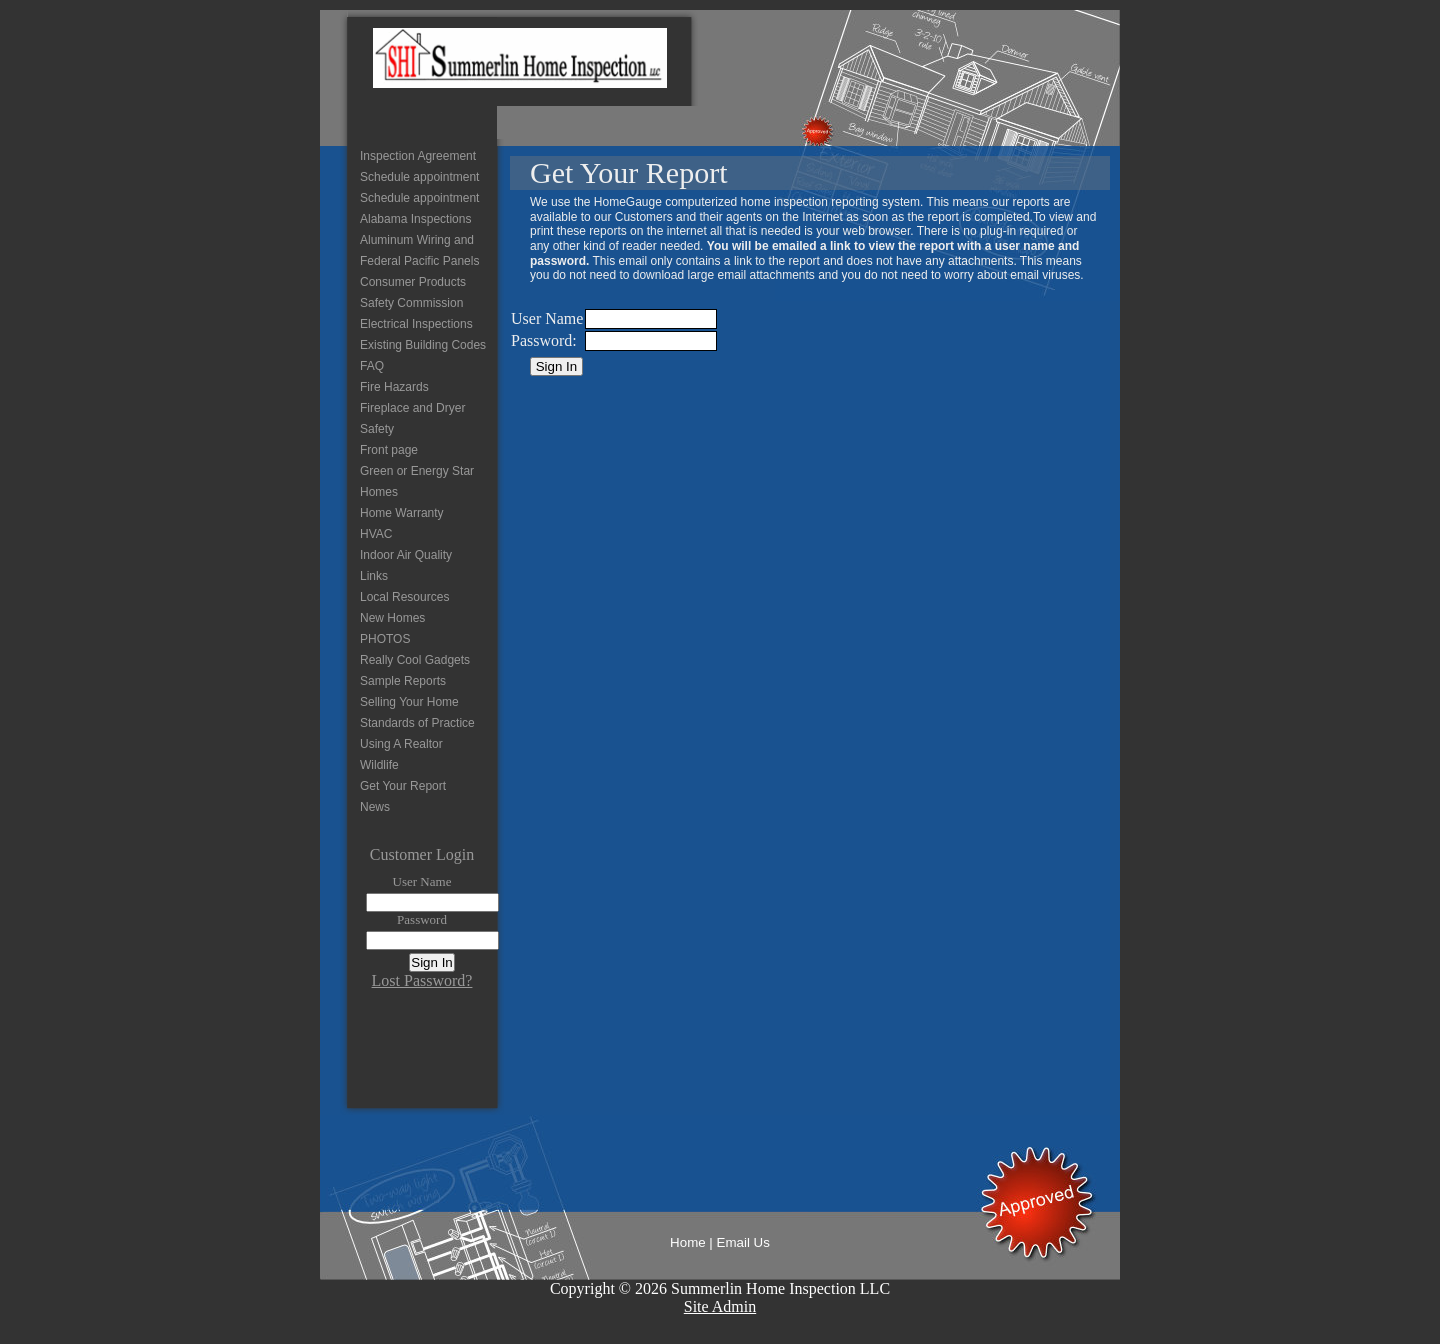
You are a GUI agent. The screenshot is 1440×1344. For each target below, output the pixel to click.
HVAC (376, 534)
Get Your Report (403, 786)
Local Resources (404, 597)
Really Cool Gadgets (415, 660)
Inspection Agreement (418, 156)
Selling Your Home (409, 702)
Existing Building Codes (423, 345)
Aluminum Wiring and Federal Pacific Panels (419, 250)
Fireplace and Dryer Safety (412, 418)
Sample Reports (403, 681)
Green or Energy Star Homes (417, 481)
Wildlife (379, 765)
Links (374, 576)
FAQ (372, 366)
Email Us (743, 1242)
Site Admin (720, 1306)
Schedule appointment (419, 177)
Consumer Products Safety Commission (413, 292)
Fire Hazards (394, 387)
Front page (389, 450)
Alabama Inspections (415, 219)
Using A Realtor (401, 744)
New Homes (392, 618)
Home (688, 1242)
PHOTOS (385, 639)
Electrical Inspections (416, 324)
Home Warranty (402, 513)
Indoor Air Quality (406, 555)
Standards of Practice (417, 723)
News (375, 807)
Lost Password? (422, 980)
